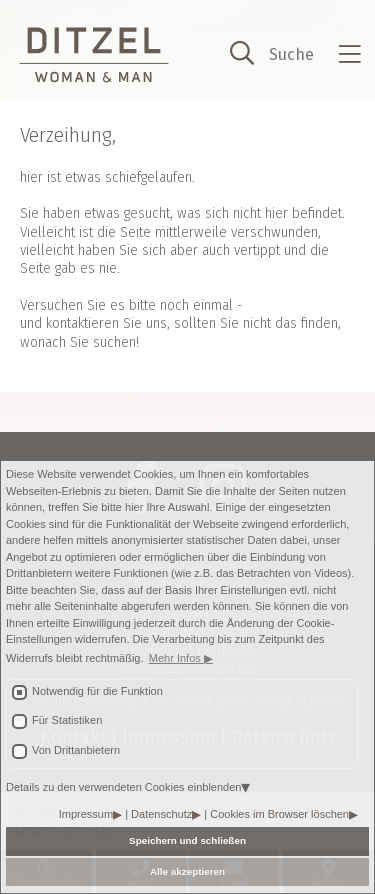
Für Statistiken (67, 720)
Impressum (86, 814)
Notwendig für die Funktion (97, 691)
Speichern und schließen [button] (187, 840)
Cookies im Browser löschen (279, 814)
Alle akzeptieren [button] (187, 871)
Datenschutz (161, 814)
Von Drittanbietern (76, 750)
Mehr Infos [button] (176, 658)
